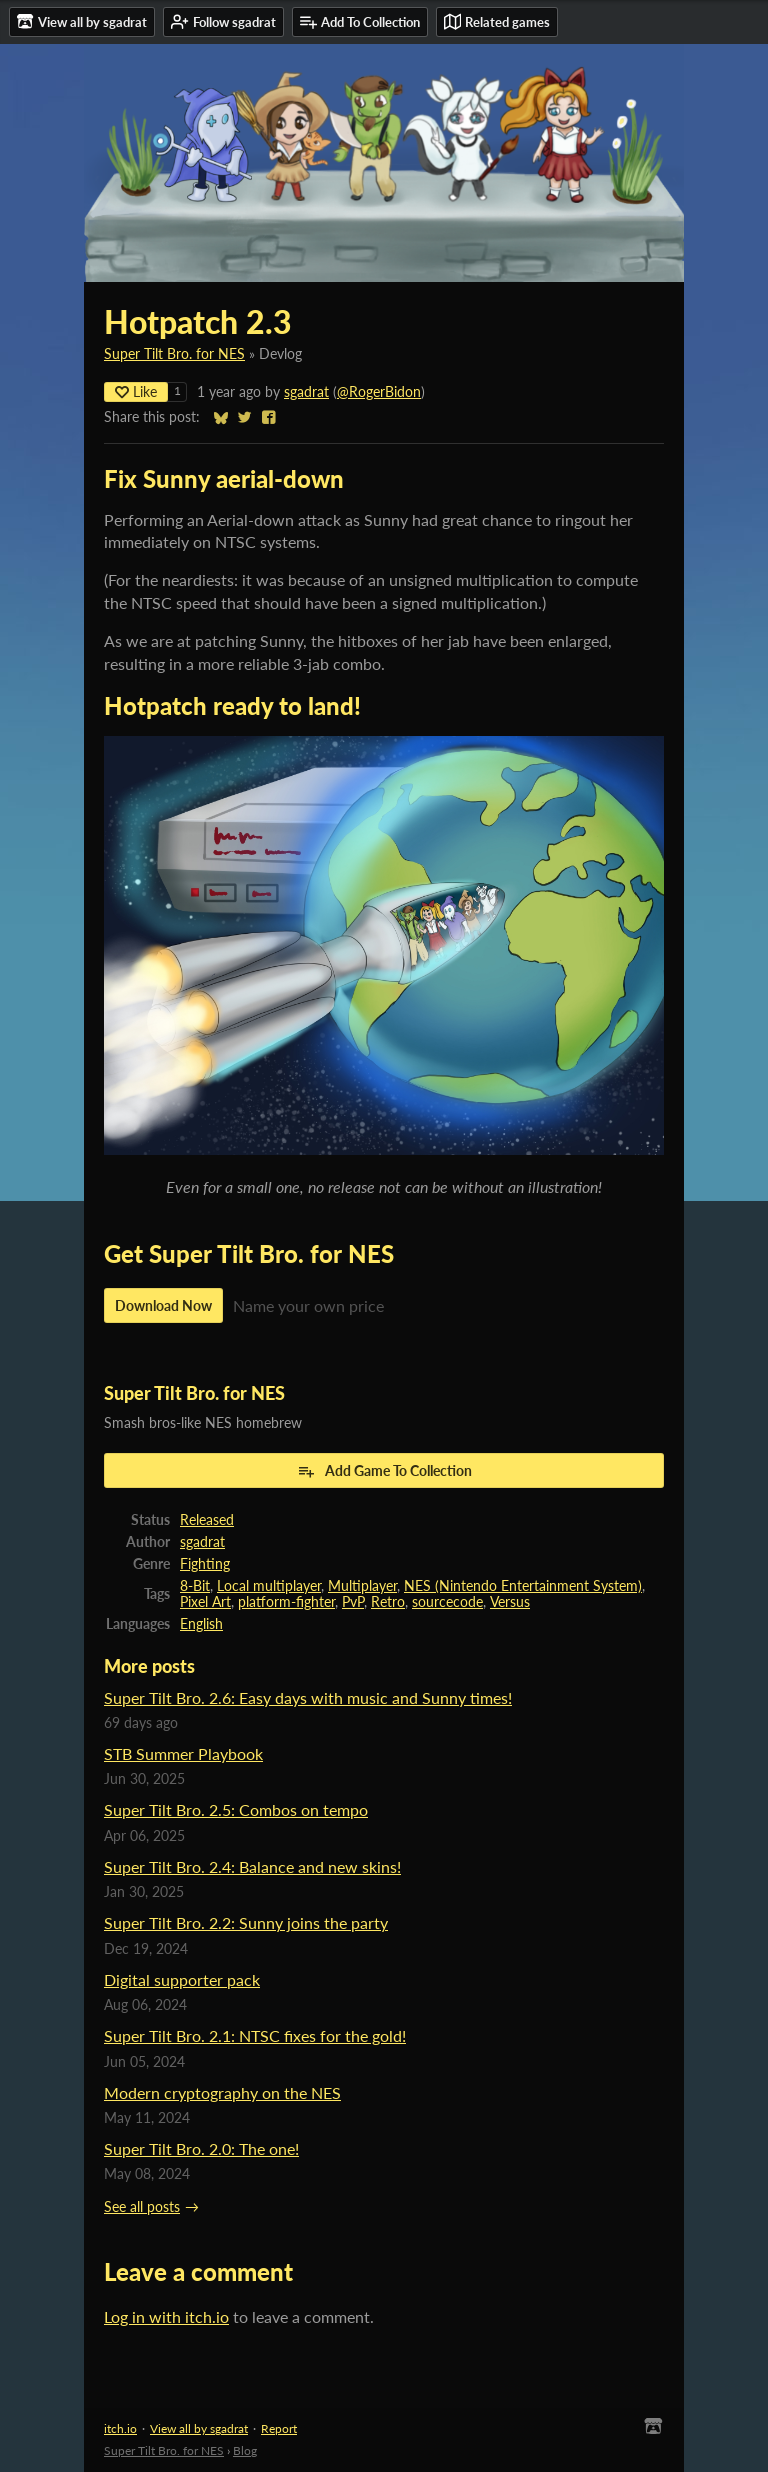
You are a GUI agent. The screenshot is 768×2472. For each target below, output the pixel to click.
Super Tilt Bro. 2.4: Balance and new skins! (252, 1866)
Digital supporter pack (182, 1979)
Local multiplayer (269, 1586)
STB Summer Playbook (183, 1753)
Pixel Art (205, 1602)
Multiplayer (362, 1586)
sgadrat (306, 392)
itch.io (120, 2428)
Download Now (163, 1305)
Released (207, 1520)
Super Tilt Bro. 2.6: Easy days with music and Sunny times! (308, 1697)
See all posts (142, 2207)
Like (136, 391)
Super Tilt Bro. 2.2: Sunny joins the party (246, 1922)
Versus (510, 1602)
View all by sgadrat (199, 2428)
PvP (353, 1602)
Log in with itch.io (166, 2316)
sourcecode (447, 1602)
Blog (245, 2450)
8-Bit (195, 1586)
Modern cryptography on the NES (222, 2092)
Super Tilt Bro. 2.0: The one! (201, 2148)
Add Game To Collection (384, 1471)
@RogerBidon (379, 392)
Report (279, 2428)
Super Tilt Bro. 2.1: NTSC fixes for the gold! (255, 2035)
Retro (388, 1602)
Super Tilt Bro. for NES (174, 354)
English (201, 1624)
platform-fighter (286, 1602)
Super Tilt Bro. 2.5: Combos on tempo (236, 1809)
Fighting (205, 1564)
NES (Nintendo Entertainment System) (523, 1586)
